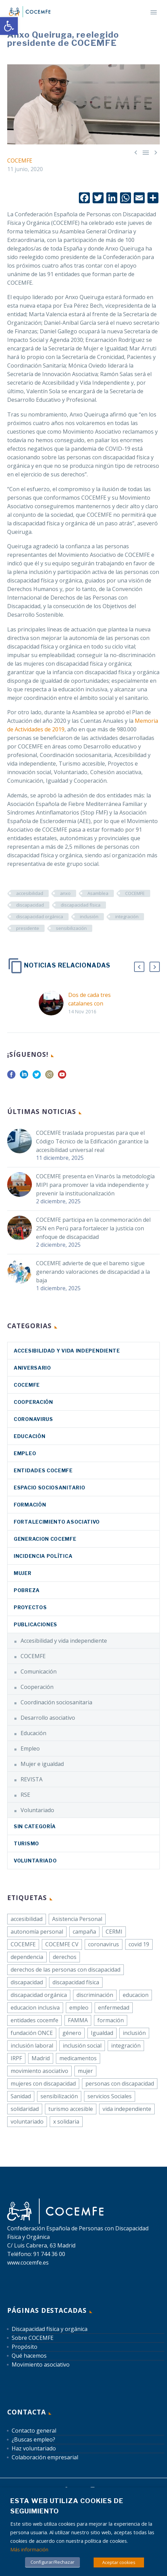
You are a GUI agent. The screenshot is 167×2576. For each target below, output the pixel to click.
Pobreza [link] (27, 1590)
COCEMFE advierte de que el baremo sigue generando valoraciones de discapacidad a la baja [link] (93, 1271)
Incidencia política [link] (43, 1556)
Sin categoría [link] (35, 1826)
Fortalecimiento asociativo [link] (57, 1522)
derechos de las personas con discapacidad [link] (65, 1969)
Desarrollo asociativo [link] (48, 1717)
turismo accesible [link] (70, 2109)
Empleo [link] (25, 1453)
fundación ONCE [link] (32, 2033)
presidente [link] (27, 928)
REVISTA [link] (32, 1779)
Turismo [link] (26, 1843)
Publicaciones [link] (35, 1624)
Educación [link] (29, 1436)
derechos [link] (64, 1957)
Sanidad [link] (21, 2096)
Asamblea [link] (97, 893)
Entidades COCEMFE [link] (43, 1470)
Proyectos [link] (30, 1607)
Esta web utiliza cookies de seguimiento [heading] (66, 2506)
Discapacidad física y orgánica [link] (49, 2329)
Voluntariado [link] (37, 1810)
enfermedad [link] (113, 2007)
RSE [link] (25, 1794)
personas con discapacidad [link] (119, 2083)
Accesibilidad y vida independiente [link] (67, 1351)
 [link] (146, 152)
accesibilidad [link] (29, 893)
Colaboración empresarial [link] (45, 2457)
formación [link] (110, 2020)
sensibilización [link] (71, 928)
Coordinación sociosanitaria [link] (56, 1702)
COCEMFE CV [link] (62, 1944)
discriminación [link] (94, 1995)
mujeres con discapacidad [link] (43, 2083)
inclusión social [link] (82, 2045)
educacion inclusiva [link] (35, 2007)
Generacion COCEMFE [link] (45, 1539)
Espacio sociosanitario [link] (49, 1487)
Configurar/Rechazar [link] (52, 2562)
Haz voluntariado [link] (34, 2448)
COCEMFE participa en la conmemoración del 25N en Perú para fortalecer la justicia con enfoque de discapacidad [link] (93, 1228)
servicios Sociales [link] (109, 2096)
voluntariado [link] (27, 2121)
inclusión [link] (89, 916)
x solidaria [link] (66, 2121)
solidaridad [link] (25, 2109)
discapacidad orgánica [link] (39, 916)
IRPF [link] (16, 2058)
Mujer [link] (23, 1573)
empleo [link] (78, 2007)
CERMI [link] (114, 1931)
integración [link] (127, 916)
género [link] (71, 2033)
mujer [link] (85, 2071)
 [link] (136, 152)
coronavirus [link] (33, 1419)
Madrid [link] (41, 2058)
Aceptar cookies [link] (118, 2562)
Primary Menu (154, 12)
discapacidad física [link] (80, 905)
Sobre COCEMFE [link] (32, 2338)
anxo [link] (65, 893)
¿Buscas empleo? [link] (33, 2439)
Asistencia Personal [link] (77, 1919)
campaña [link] (84, 1931)
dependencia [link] (27, 1957)
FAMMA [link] (78, 2020)
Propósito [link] (24, 2346)
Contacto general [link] (34, 2430)
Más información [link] (29, 2549)
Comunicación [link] (39, 1671)
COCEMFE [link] (19, 160)
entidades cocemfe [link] (34, 2020)
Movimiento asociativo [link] (41, 2364)
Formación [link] (30, 1505)
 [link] (156, 152)
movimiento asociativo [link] (39, 2071)
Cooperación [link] (33, 1402)
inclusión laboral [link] (32, 2045)
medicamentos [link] (78, 2058)
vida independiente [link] (127, 2109)
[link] (9, 26)
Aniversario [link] (32, 1368)
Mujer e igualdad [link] (42, 1764)
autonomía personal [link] (37, 1931)
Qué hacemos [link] (29, 2355)
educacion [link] (135, 1995)
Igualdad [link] (102, 2033)
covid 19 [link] (139, 1944)
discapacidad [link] (30, 905)
